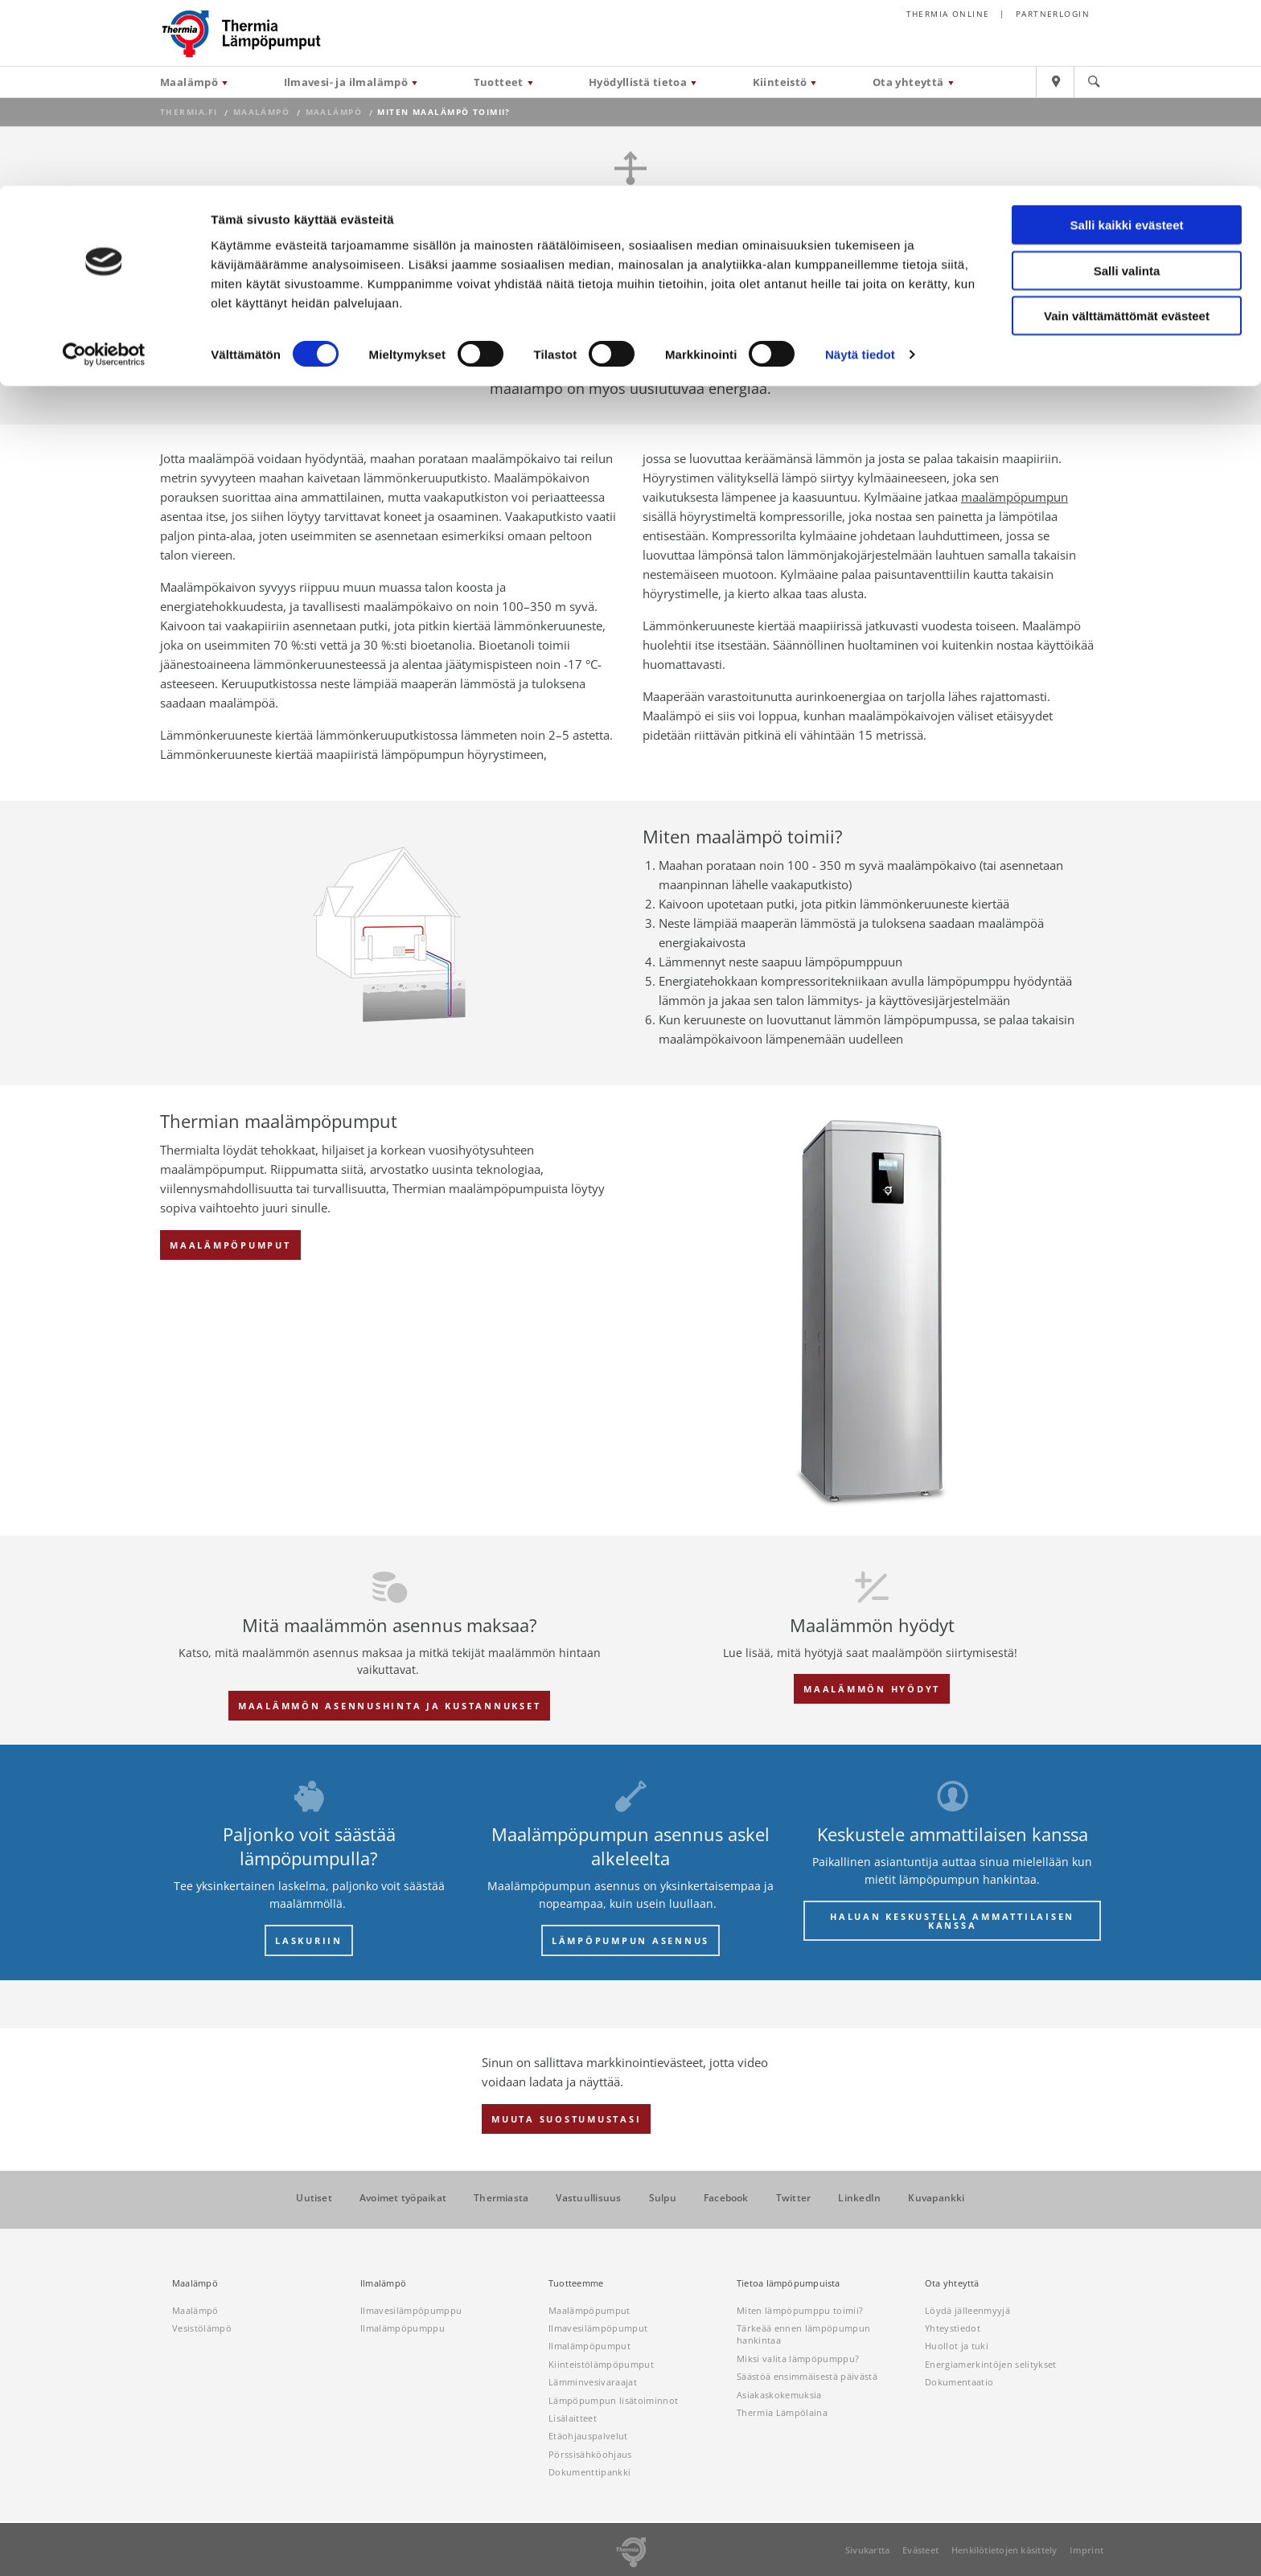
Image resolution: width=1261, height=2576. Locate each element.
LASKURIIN (309, 1940)
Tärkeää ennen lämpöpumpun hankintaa (803, 2334)
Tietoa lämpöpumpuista (788, 2283)
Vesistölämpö (202, 2328)
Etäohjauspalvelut (588, 2436)
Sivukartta (867, 2550)
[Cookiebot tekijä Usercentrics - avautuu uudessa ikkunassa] (104, 169)
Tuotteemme (575, 2283)
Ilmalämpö (383, 2283)
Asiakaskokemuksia (779, 2395)
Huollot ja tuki (956, 2346)
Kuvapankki (936, 2198)
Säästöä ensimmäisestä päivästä (807, 2376)
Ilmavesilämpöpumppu (411, 2310)
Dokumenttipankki (589, 2472)
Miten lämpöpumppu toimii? (800, 2310)
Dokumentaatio (959, 2382)
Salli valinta (1127, 85)
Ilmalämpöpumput (589, 2346)
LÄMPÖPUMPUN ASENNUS (630, 1940)
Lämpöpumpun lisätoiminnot (613, 2400)
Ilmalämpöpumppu (402, 2328)
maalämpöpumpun (1014, 497)
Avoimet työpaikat (402, 2198)
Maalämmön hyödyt (871, 1689)
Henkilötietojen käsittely (1004, 2550)
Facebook (726, 2198)
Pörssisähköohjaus (590, 2454)
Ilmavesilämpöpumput (597, 2328)
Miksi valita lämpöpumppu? (798, 2358)
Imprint (1086, 2550)
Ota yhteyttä (952, 2283)
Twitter (793, 2198)
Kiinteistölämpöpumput (601, 2364)
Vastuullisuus (588, 2198)
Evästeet (920, 2550)
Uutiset (314, 2198)
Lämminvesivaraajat (592, 2382)
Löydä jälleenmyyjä (967, 2310)
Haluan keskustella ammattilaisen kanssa (952, 1920)
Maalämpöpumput (230, 1245)
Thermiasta (501, 2198)
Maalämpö (195, 2283)
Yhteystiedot (952, 2328)
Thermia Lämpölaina (782, 2412)
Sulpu (662, 2198)
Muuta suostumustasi (566, 2119)
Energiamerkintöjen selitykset (991, 2364)
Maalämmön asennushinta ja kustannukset (389, 1706)
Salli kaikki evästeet (1127, 39)
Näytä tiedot (860, 168)
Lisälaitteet (572, 2418)
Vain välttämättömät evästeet (1127, 130)
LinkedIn (859, 2198)
